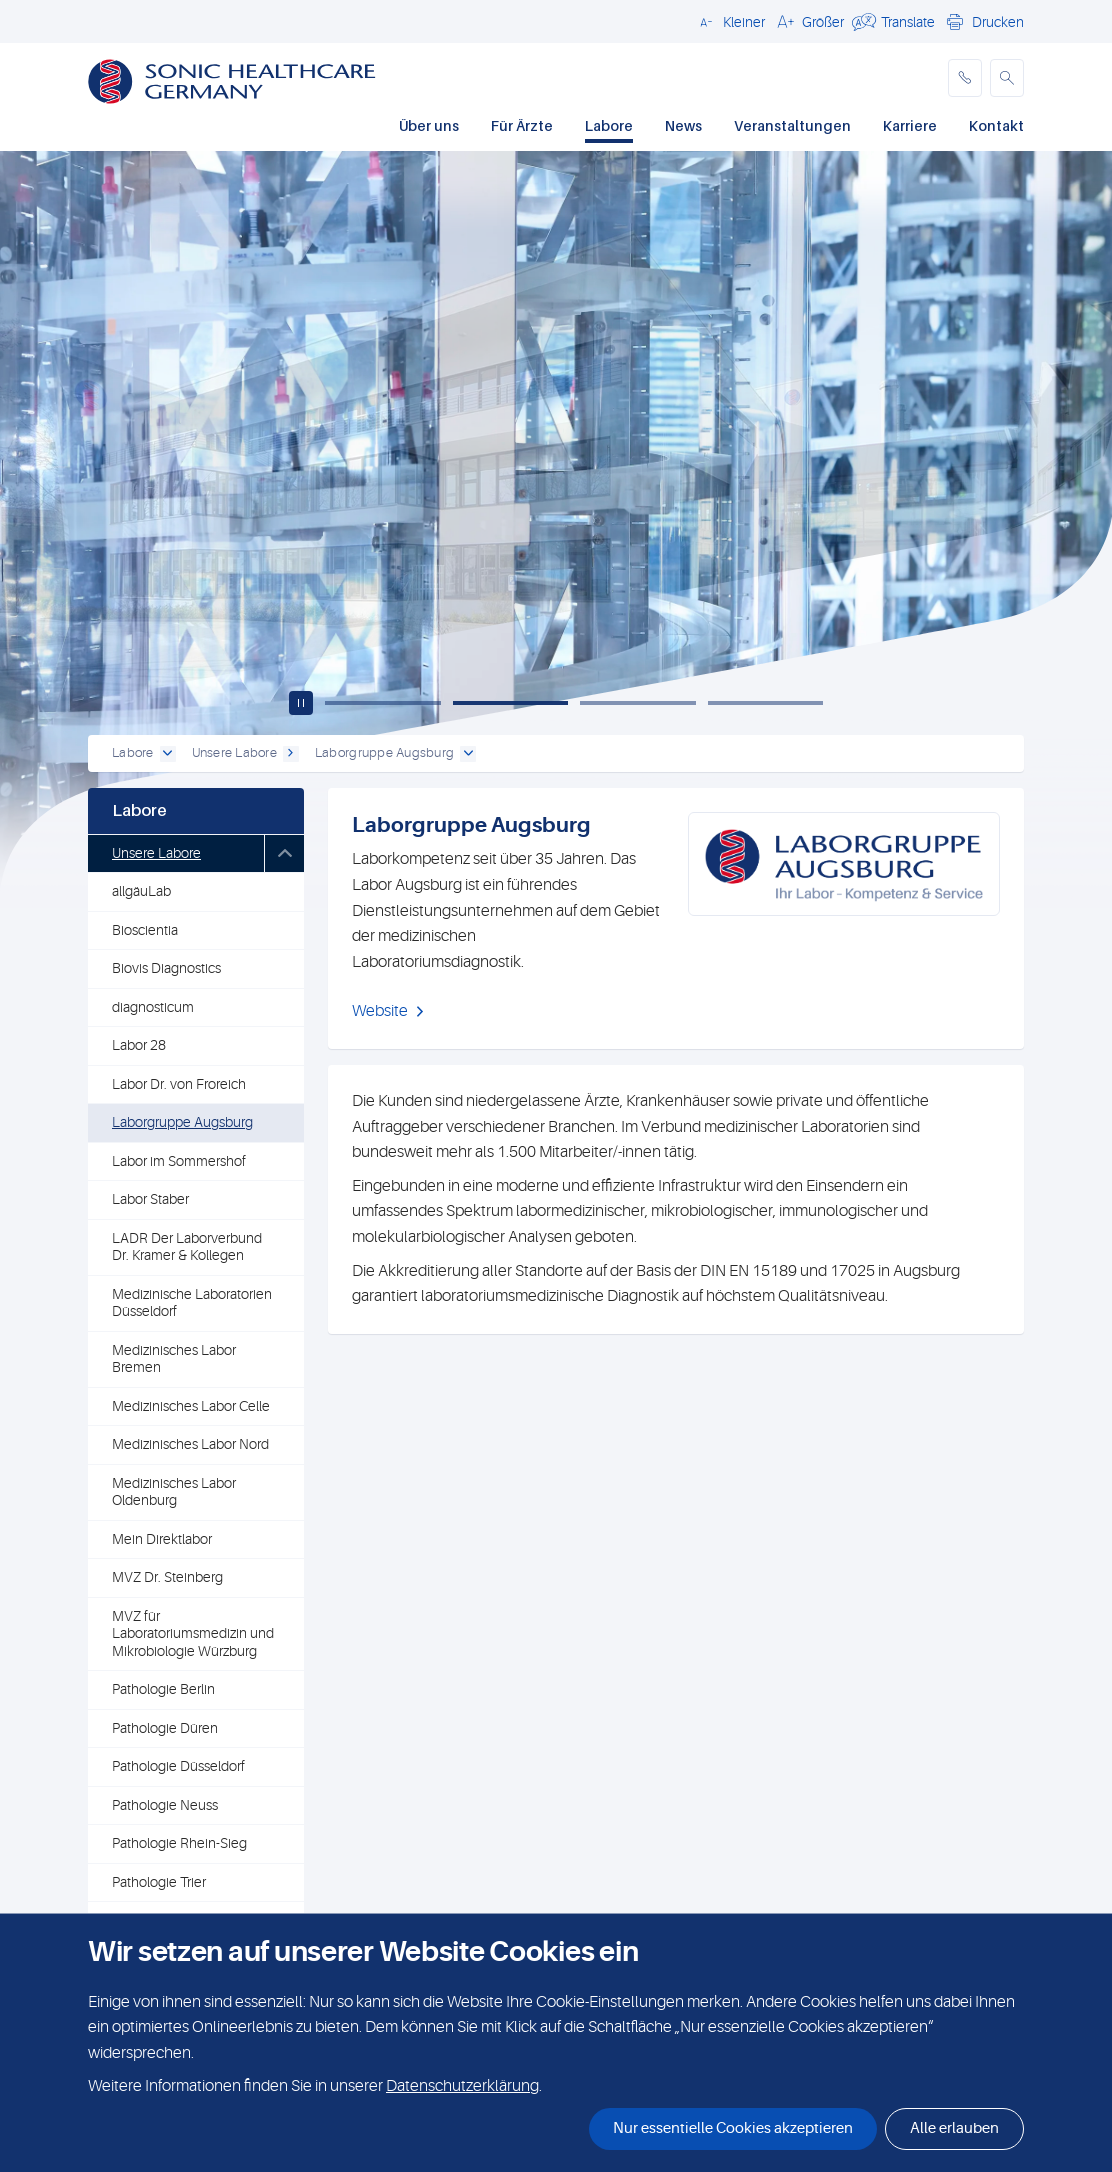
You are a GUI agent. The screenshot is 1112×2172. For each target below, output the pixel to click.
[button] (729, 21)
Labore (609, 125)
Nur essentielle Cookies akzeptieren (733, 2128)
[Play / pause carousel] (301, 703)
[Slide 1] (383, 703)
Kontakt (996, 125)
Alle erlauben (954, 2128)
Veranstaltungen (792, 125)
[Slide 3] (638, 703)
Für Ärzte (522, 125)
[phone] (965, 78)
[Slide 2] (511, 703)
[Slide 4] (766, 703)
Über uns (429, 125)
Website (380, 1011)
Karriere (910, 125)
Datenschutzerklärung (462, 2086)
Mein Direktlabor (162, 1539)
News (683, 125)
